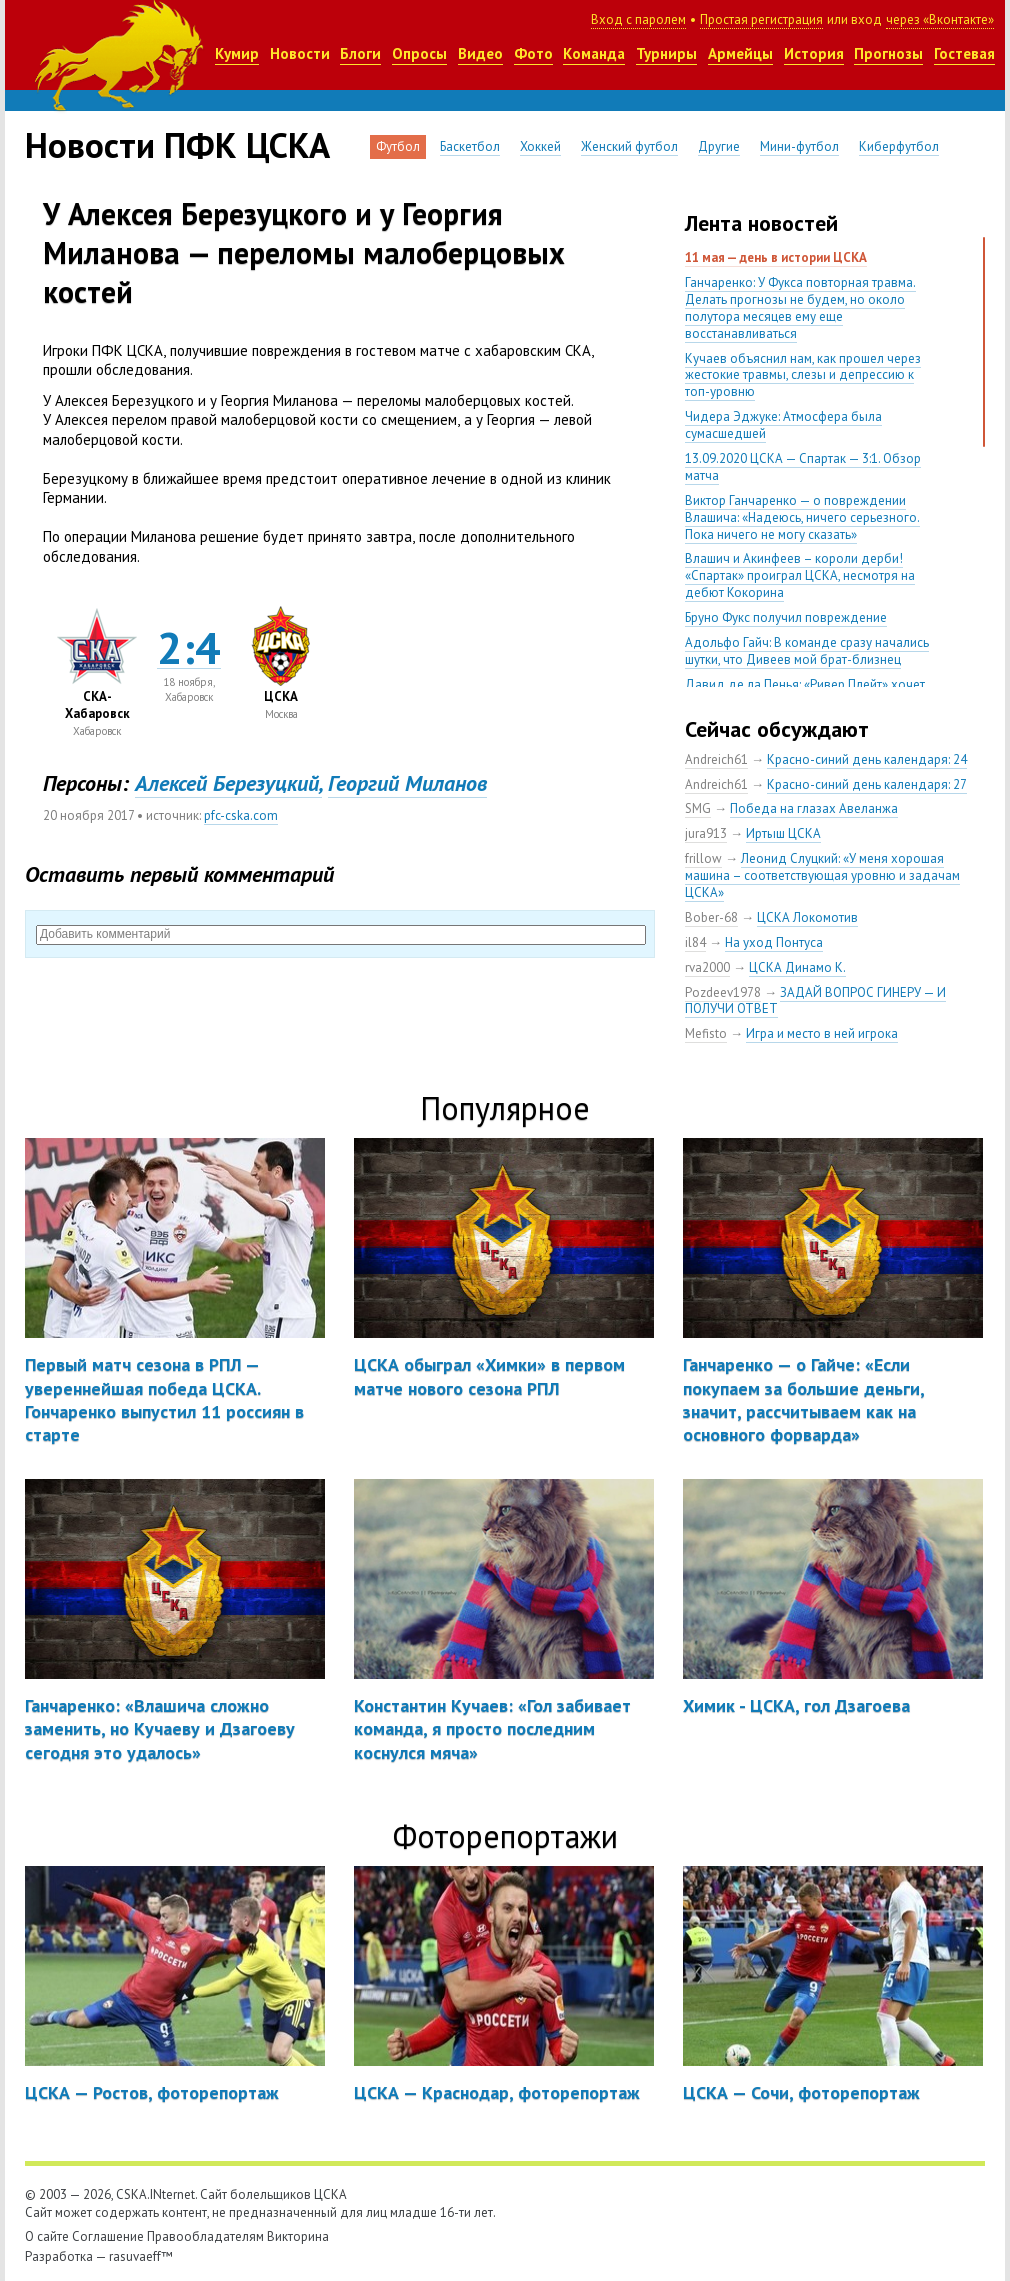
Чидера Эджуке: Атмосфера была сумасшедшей (783, 425)
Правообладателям (205, 2236)
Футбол (398, 146)
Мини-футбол (799, 146)
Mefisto (706, 1033)
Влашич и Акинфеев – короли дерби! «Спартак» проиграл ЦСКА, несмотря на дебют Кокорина (800, 575)
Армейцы (740, 53)
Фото (533, 53)
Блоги (360, 53)
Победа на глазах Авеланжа (814, 808)
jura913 (706, 833)
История (814, 53)
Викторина (298, 2236)
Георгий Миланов (407, 783)
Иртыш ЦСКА (783, 833)
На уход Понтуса (774, 942)
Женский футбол (629, 146)
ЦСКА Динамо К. (797, 967)
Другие (719, 146)
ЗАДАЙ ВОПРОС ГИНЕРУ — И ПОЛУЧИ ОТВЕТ (815, 1001)
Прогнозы (888, 53)
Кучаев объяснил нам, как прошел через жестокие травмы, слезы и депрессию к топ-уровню (803, 375)
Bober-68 (711, 917)
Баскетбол (470, 146)
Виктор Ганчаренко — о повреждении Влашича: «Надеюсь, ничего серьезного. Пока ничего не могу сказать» (802, 517)
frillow (703, 858)
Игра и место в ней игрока (822, 1033)
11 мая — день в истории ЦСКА (776, 257)
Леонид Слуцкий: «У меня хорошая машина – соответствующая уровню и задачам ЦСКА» (822, 875)
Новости (300, 53)
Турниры (666, 53)
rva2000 (707, 967)
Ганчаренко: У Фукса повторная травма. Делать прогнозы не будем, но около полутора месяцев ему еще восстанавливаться (800, 308)
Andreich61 (716, 759)
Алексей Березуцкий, (228, 783)
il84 (695, 942)
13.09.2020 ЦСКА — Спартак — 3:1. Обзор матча (803, 467)
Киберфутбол (899, 146)
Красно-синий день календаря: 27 (867, 784)
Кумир (237, 53)
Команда (594, 53)
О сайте (47, 2236)
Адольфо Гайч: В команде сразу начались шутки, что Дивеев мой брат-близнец (807, 651)
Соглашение (108, 2236)
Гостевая (964, 53)
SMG (698, 808)
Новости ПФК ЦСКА (177, 145)
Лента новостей (761, 223)
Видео (480, 53)
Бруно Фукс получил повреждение (786, 617)
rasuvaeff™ (141, 2256)
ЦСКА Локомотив (807, 917)
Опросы (419, 53)
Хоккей (540, 146)
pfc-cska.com (241, 815)
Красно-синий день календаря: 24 (867, 759)
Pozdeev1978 (723, 992)
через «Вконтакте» (940, 19)
